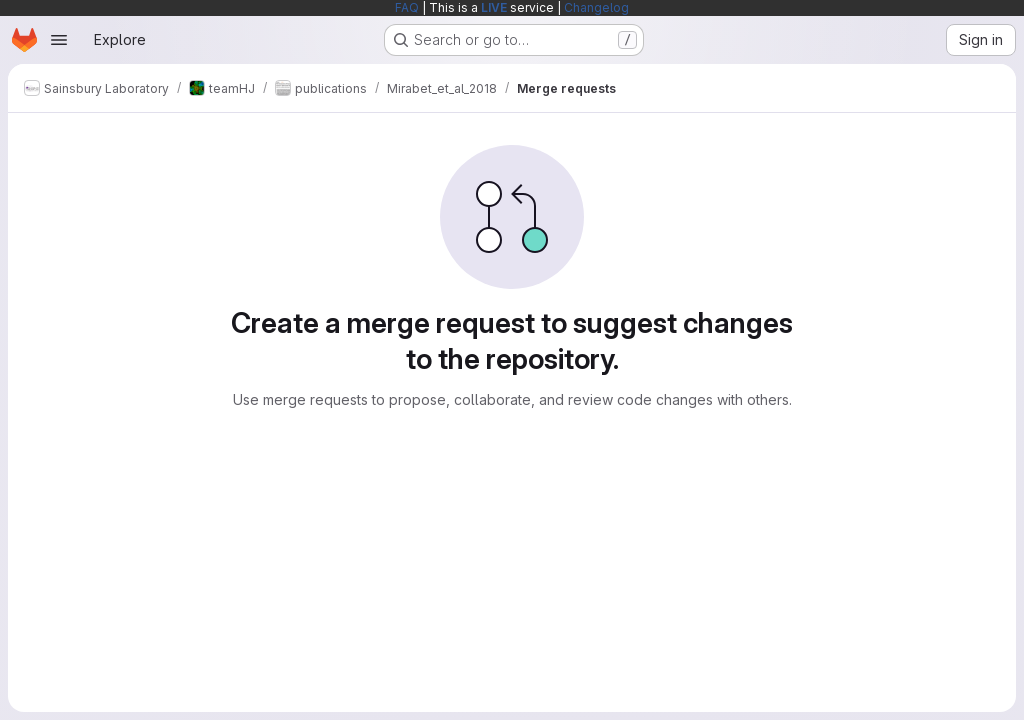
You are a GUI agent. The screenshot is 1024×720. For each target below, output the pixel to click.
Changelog (596, 7)
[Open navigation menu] (59, 40)
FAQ (407, 7)
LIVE (494, 7)
